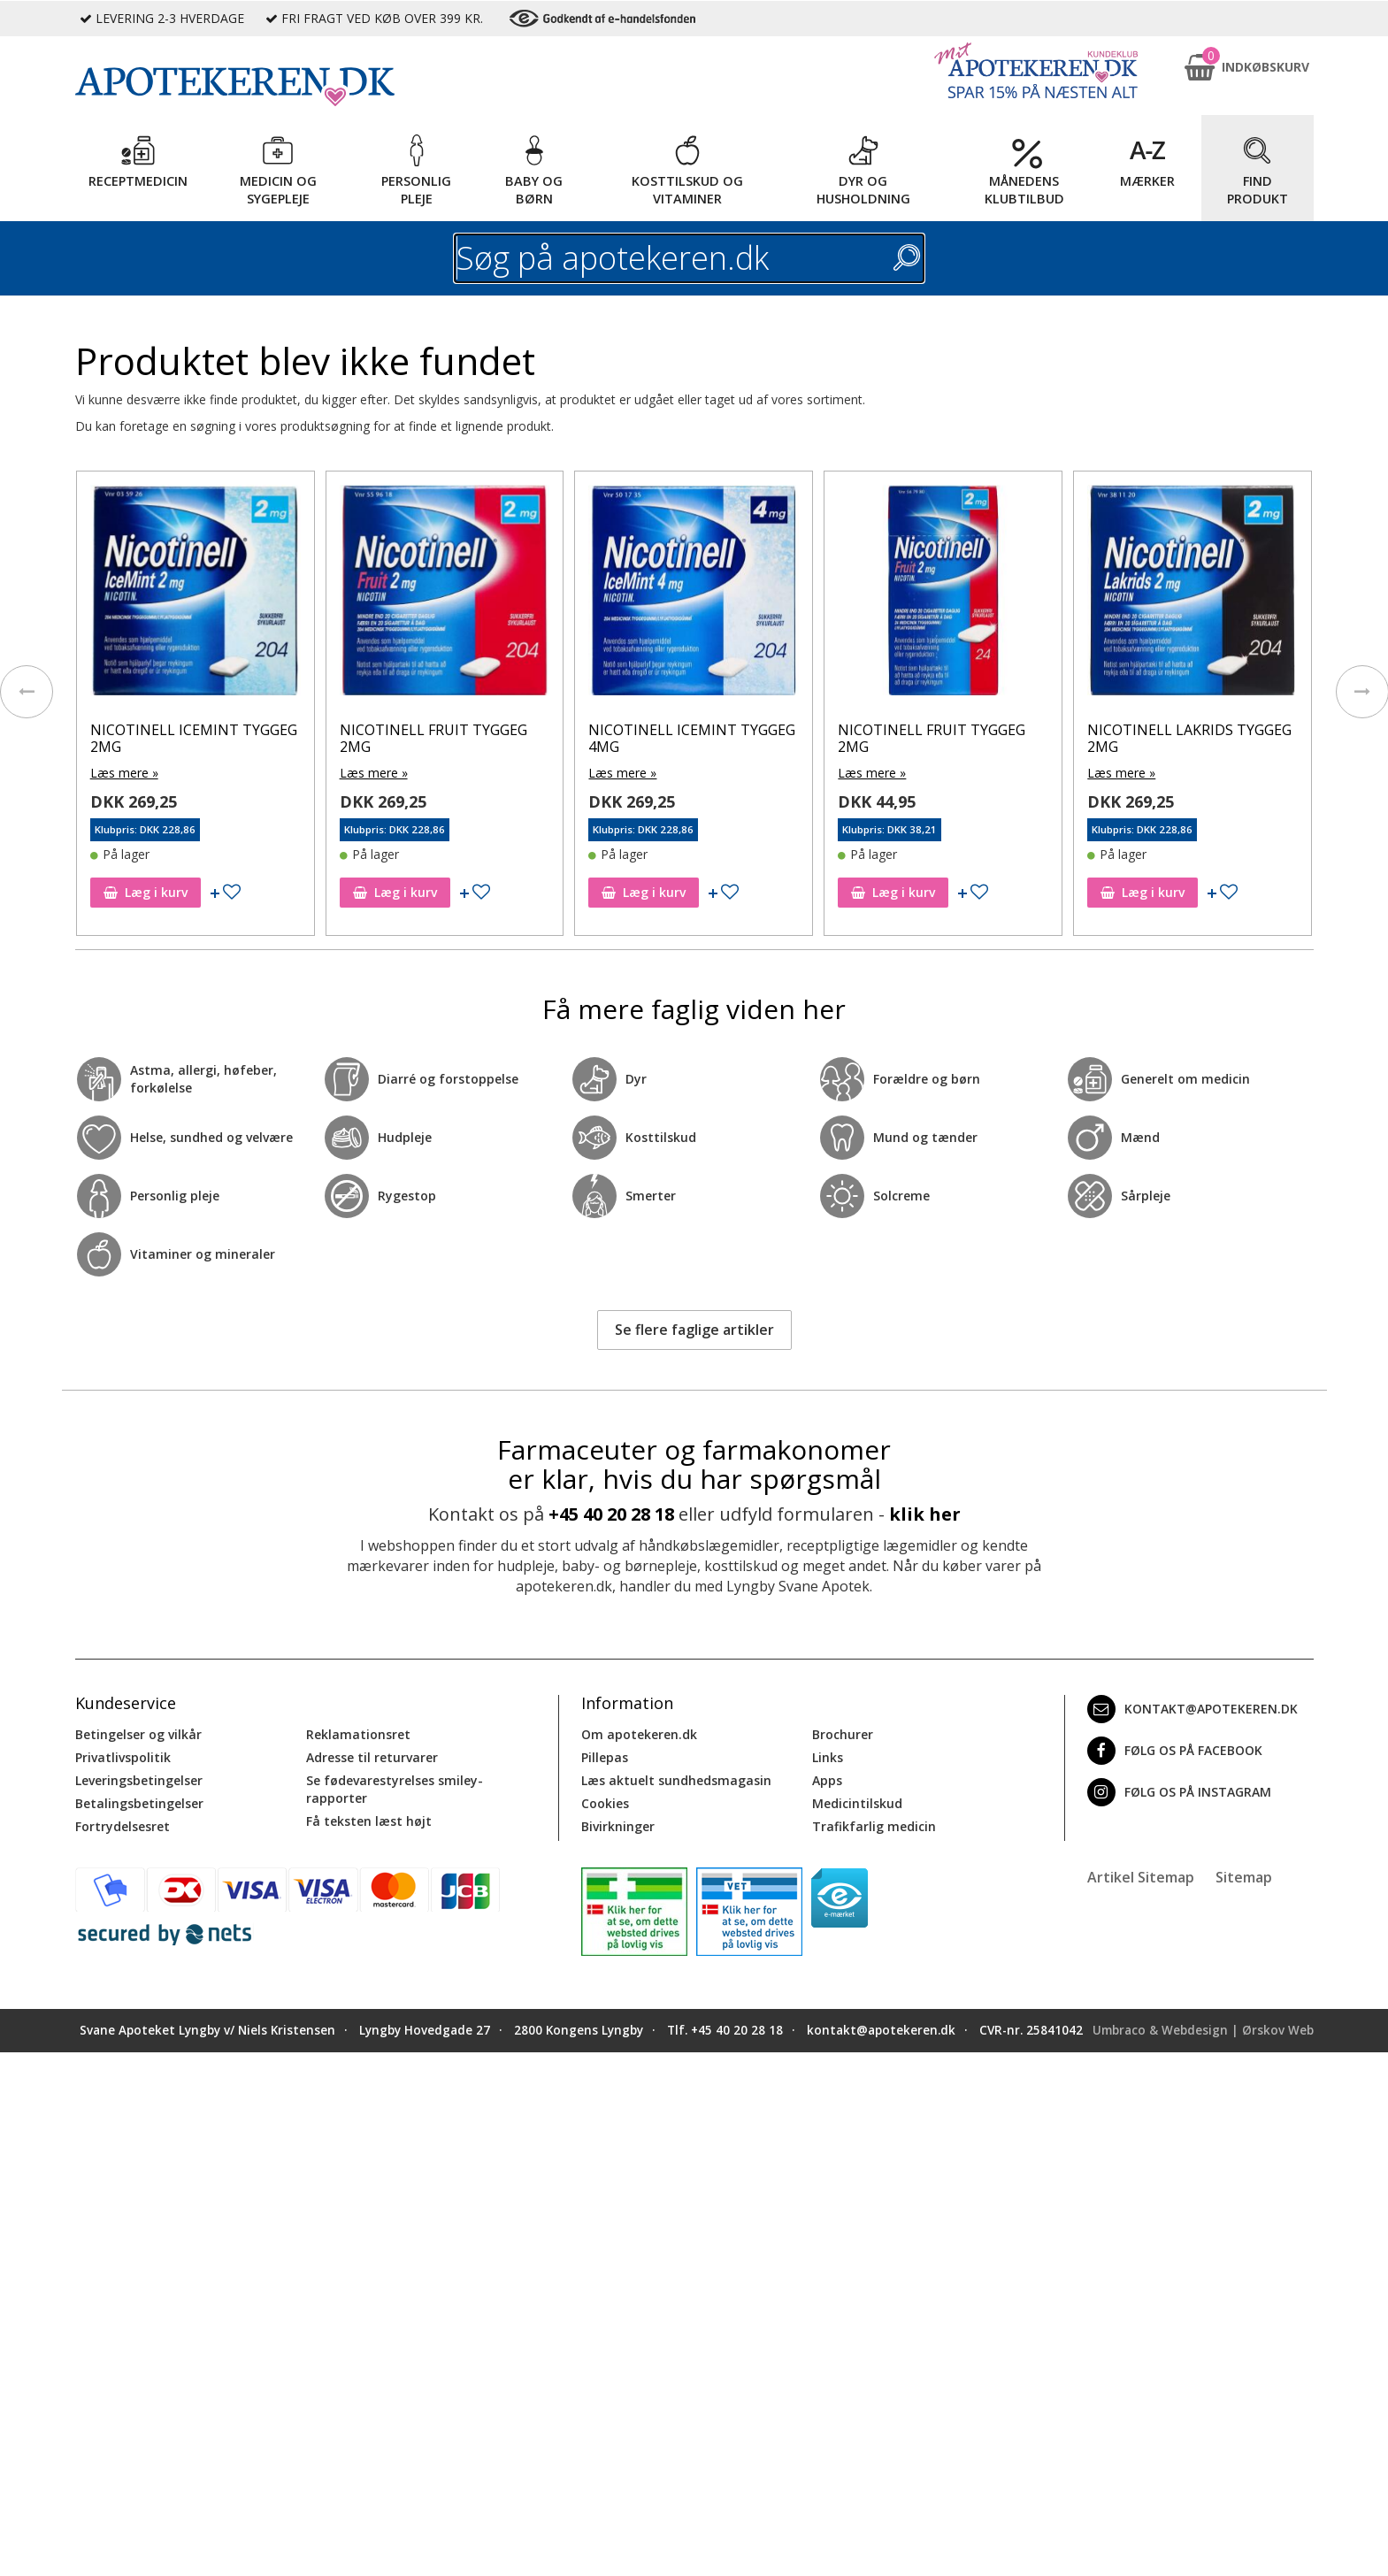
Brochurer (842, 1734)
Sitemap (1243, 1877)
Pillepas (604, 1757)
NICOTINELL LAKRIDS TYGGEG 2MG (1189, 738)
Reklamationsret (358, 1734)
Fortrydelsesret (122, 1826)
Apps (827, 1780)
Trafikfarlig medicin (874, 1826)
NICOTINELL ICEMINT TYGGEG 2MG (193, 738)
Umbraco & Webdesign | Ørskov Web (1203, 2030)
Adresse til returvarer (372, 1757)
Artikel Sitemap (1140, 1877)
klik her (925, 1514)
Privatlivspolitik (123, 1757)
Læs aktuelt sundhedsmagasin (676, 1780)
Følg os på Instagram (1179, 1792)
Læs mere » (124, 772)
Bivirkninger (618, 1826)
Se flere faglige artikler (694, 1329)
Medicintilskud (857, 1803)
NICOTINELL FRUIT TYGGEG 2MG (433, 738)
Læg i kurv (146, 892)
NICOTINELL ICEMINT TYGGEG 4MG (691, 738)
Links (827, 1757)
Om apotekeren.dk (639, 1734)
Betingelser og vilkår (138, 1734)
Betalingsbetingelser (139, 1803)
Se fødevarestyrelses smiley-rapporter (394, 1789)
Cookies (605, 1803)
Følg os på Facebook (1174, 1750)
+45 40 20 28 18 (611, 1514)
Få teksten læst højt (369, 1821)
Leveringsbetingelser (139, 1780)
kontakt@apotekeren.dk (1192, 1709)
